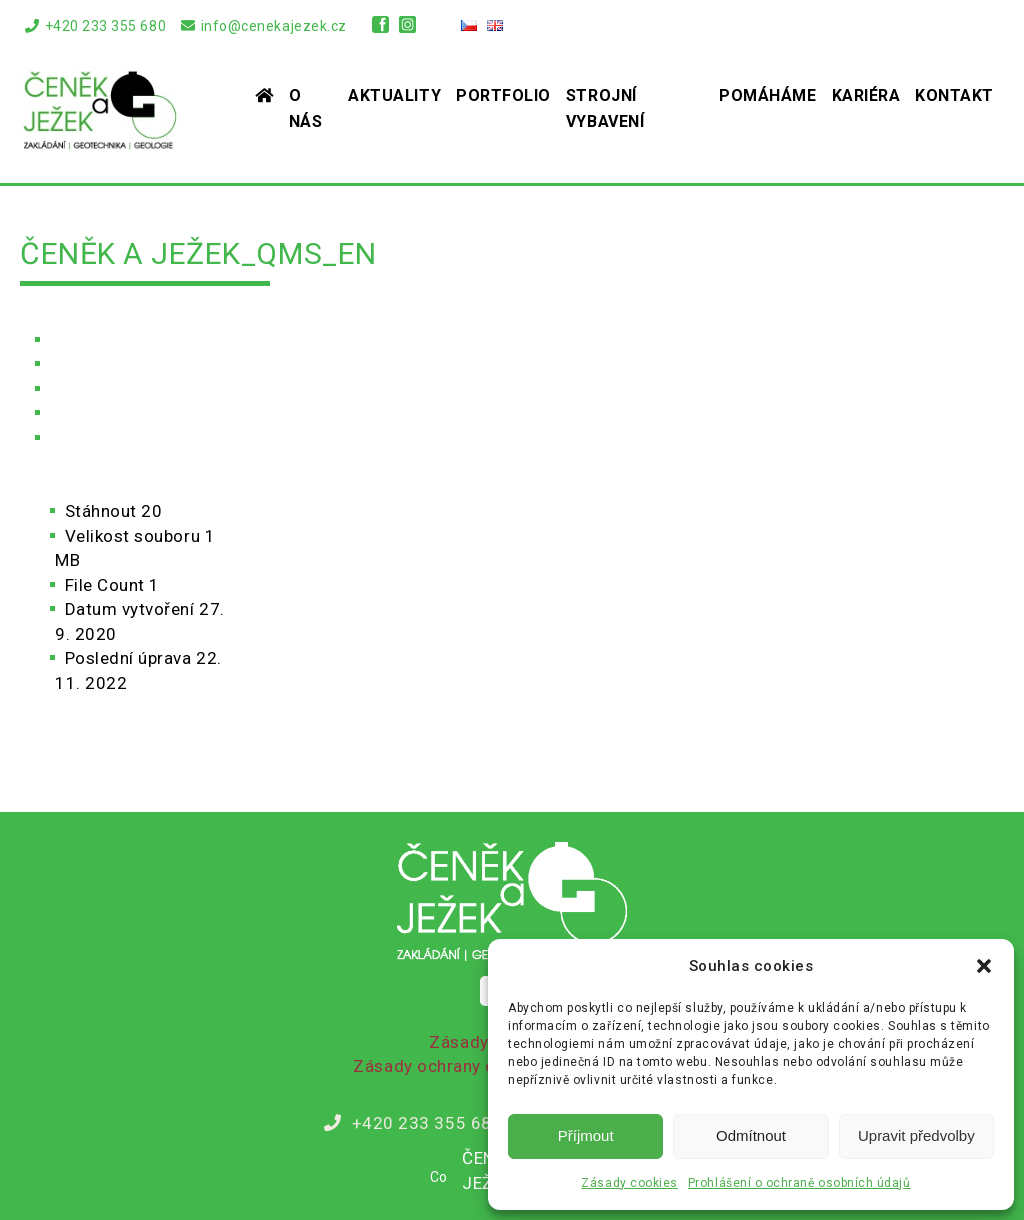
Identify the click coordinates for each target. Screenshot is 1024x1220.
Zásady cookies (629, 1183)
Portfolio (503, 95)
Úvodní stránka (108, 340)
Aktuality (394, 95)
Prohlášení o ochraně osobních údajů (799, 1183)
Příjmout (586, 1135)
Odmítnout (751, 1135)
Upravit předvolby (916, 1135)
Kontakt (954, 95)
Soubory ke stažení (126, 389)
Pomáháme (767, 95)
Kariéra (866, 95)
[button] (984, 966)
